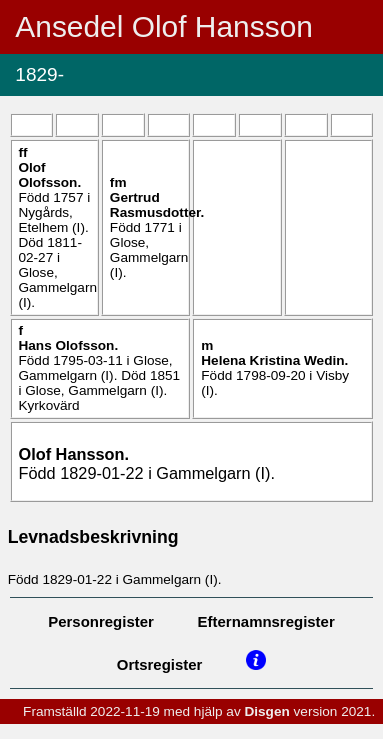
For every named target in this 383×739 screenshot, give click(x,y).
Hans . (68, 345)
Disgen (266, 711)
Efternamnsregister (266, 621)
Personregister (101, 621)
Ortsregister (160, 664)
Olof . (49, 175)
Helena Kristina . (274, 360)
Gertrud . (157, 205)
